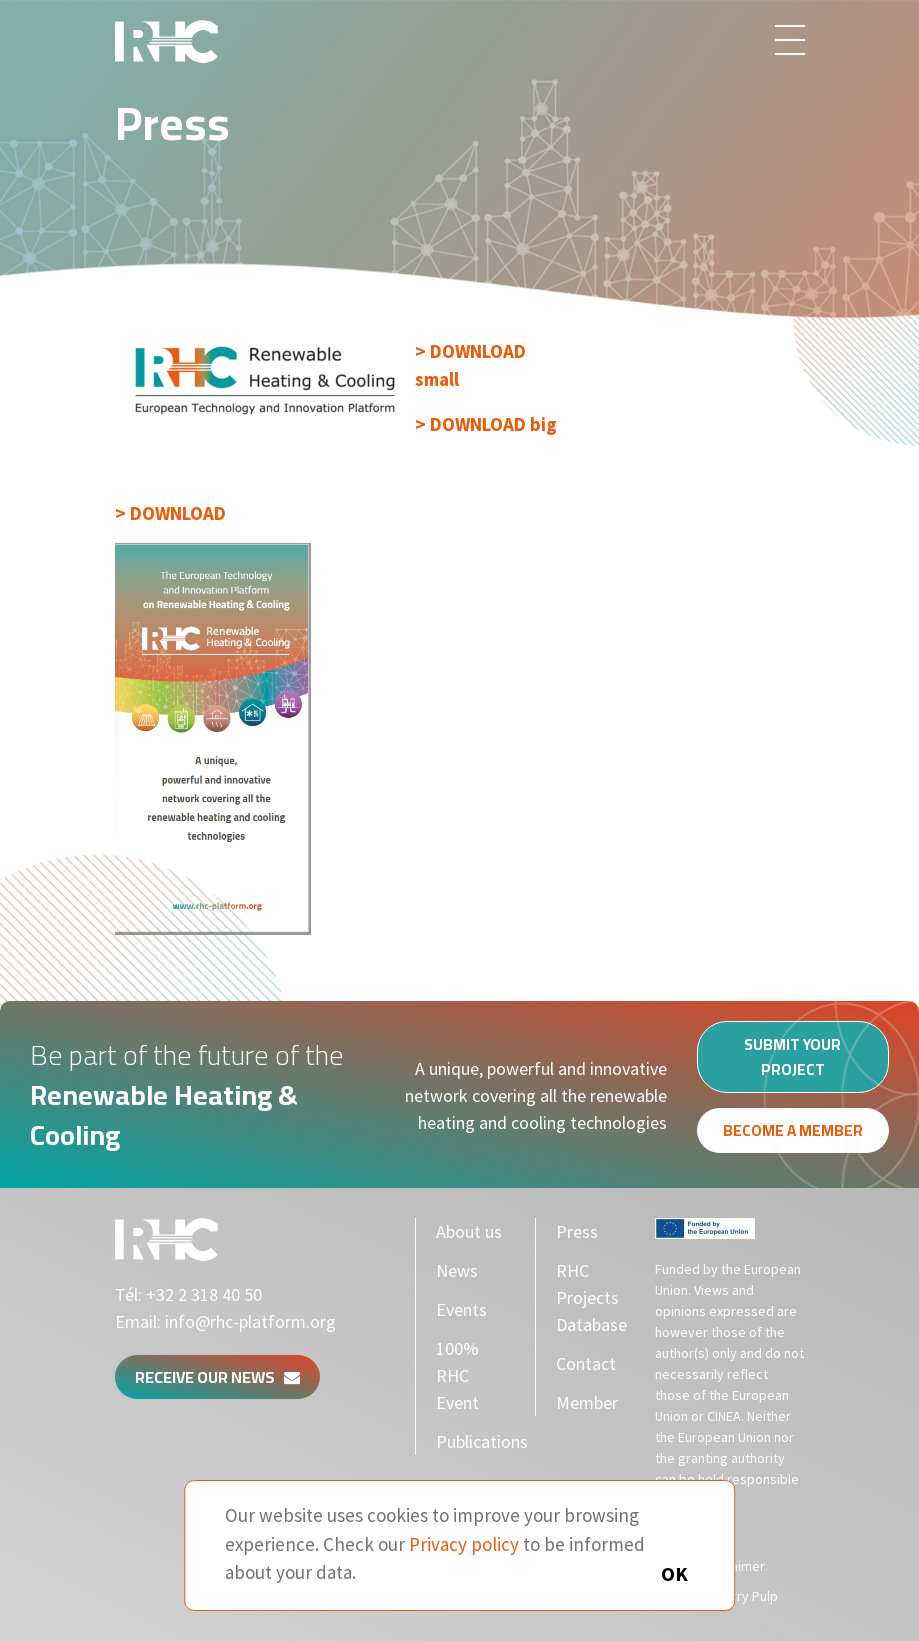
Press (577, 1231)
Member (587, 1402)
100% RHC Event (457, 1375)
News (457, 1270)
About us (469, 1231)
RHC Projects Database (591, 1297)
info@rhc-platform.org (250, 1321)
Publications (482, 1441)
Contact (586, 1363)
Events (461, 1309)
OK (674, 1573)
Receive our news (217, 1377)
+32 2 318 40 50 (204, 1294)
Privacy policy (464, 1544)
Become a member (793, 1136)
